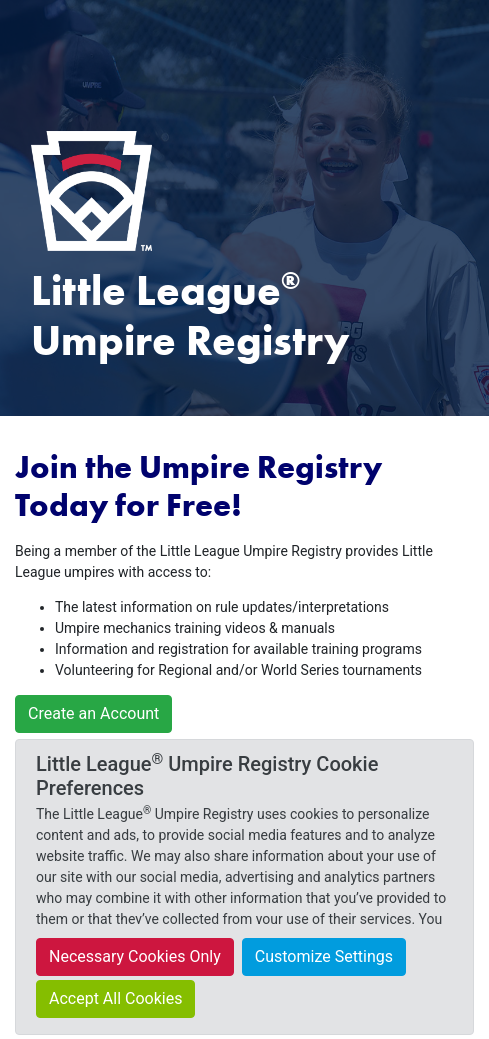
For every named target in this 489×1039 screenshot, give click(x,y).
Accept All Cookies (115, 998)
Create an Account (93, 713)
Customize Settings (324, 956)
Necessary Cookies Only (135, 956)
